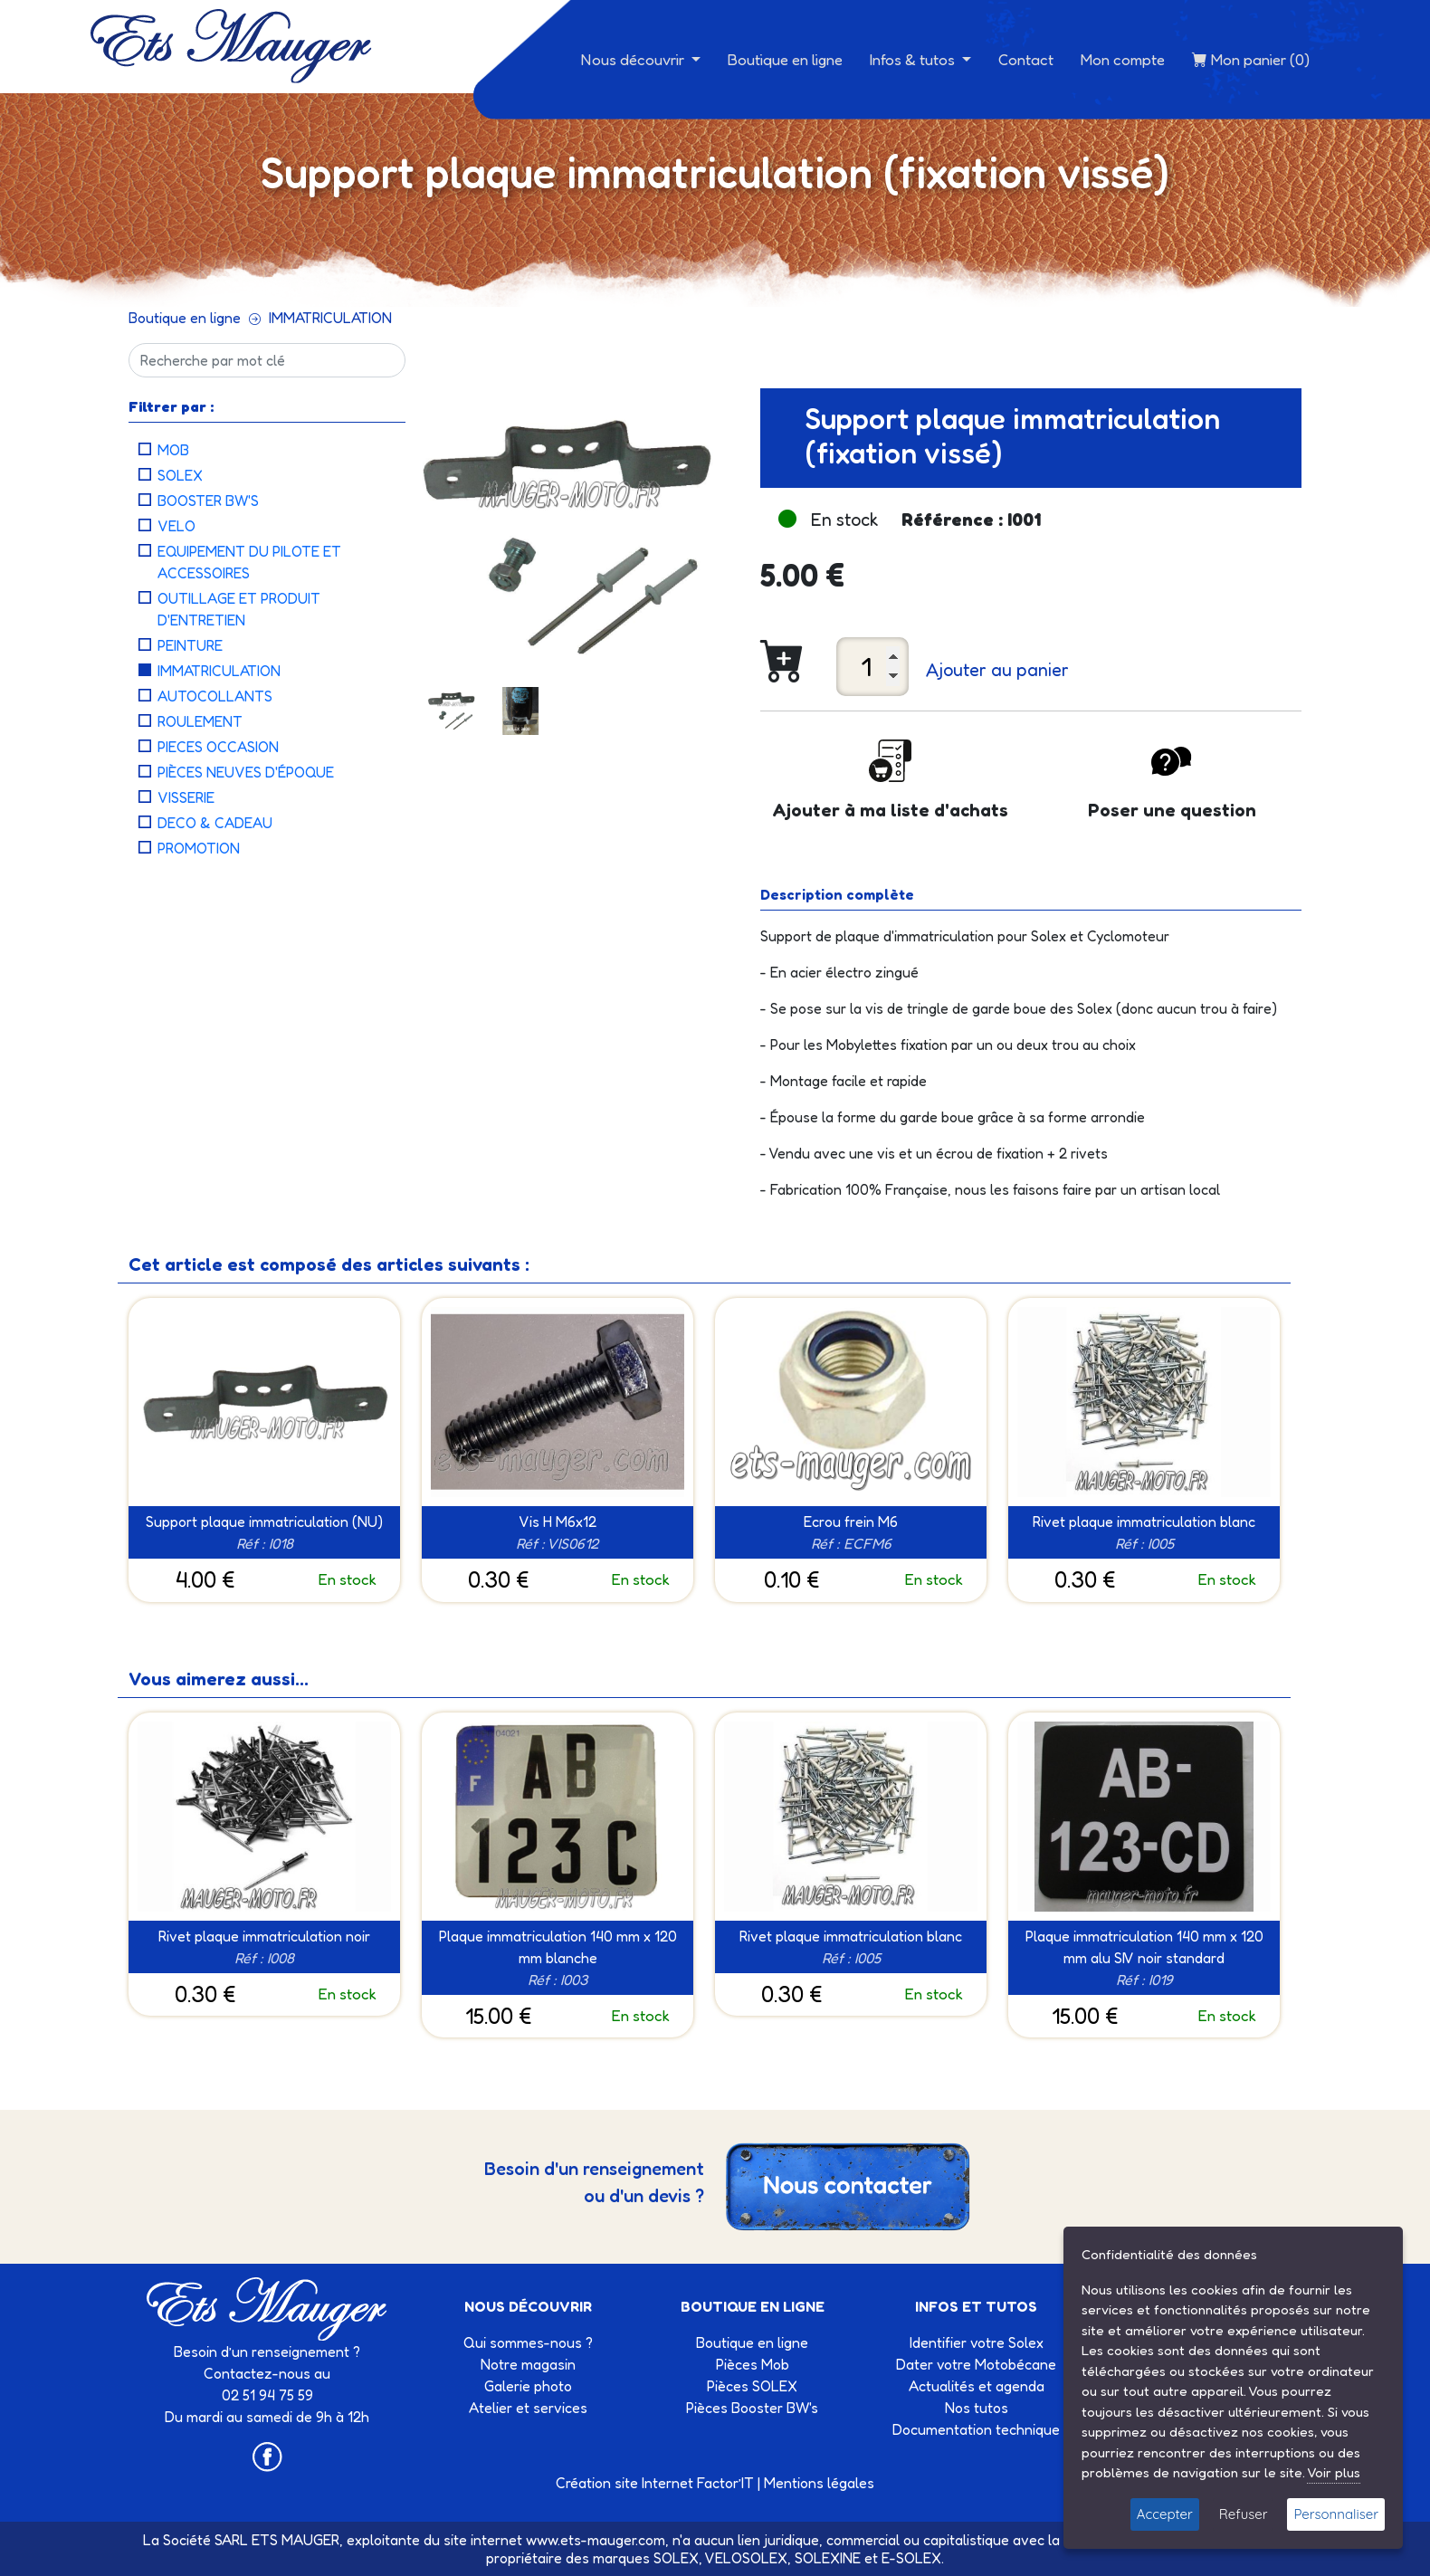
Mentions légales (819, 2483)
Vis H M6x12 (557, 1521)
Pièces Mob (752, 2364)
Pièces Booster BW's (752, 2408)
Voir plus (1333, 2472)
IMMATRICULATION (330, 318)
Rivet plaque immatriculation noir (264, 1936)
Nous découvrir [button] (634, 59)
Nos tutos (976, 2408)
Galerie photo (528, 2386)
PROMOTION (198, 848)
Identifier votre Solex (977, 2342)
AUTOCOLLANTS (214, 696)
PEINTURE (190, 645)
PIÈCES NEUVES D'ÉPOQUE (245, 772)
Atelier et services (528, 2408)
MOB (173, 450)
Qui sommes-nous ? (528, 2342)
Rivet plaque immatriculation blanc (1144, 1521)
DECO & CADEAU (214, 823)
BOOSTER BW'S (208, 500)
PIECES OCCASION (218, 747)
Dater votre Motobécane (976, 2364)
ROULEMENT (200, 721)
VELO (176, 526)
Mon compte (1123, 59)
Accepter (1165, 2514)
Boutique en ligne (785, 59)
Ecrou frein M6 (851, 1521)
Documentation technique (976, 2429)
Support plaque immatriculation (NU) (264, 1521)
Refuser (1243, 2514)
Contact (1025, 59)
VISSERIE (185, 797)
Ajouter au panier (997, 670)
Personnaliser (1335, 2514)
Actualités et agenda (976, 2386)
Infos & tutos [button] (914, 59)
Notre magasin (528, 2364)
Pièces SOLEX (752, 2386)
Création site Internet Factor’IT (655, 2483)
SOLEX (180, 475)
